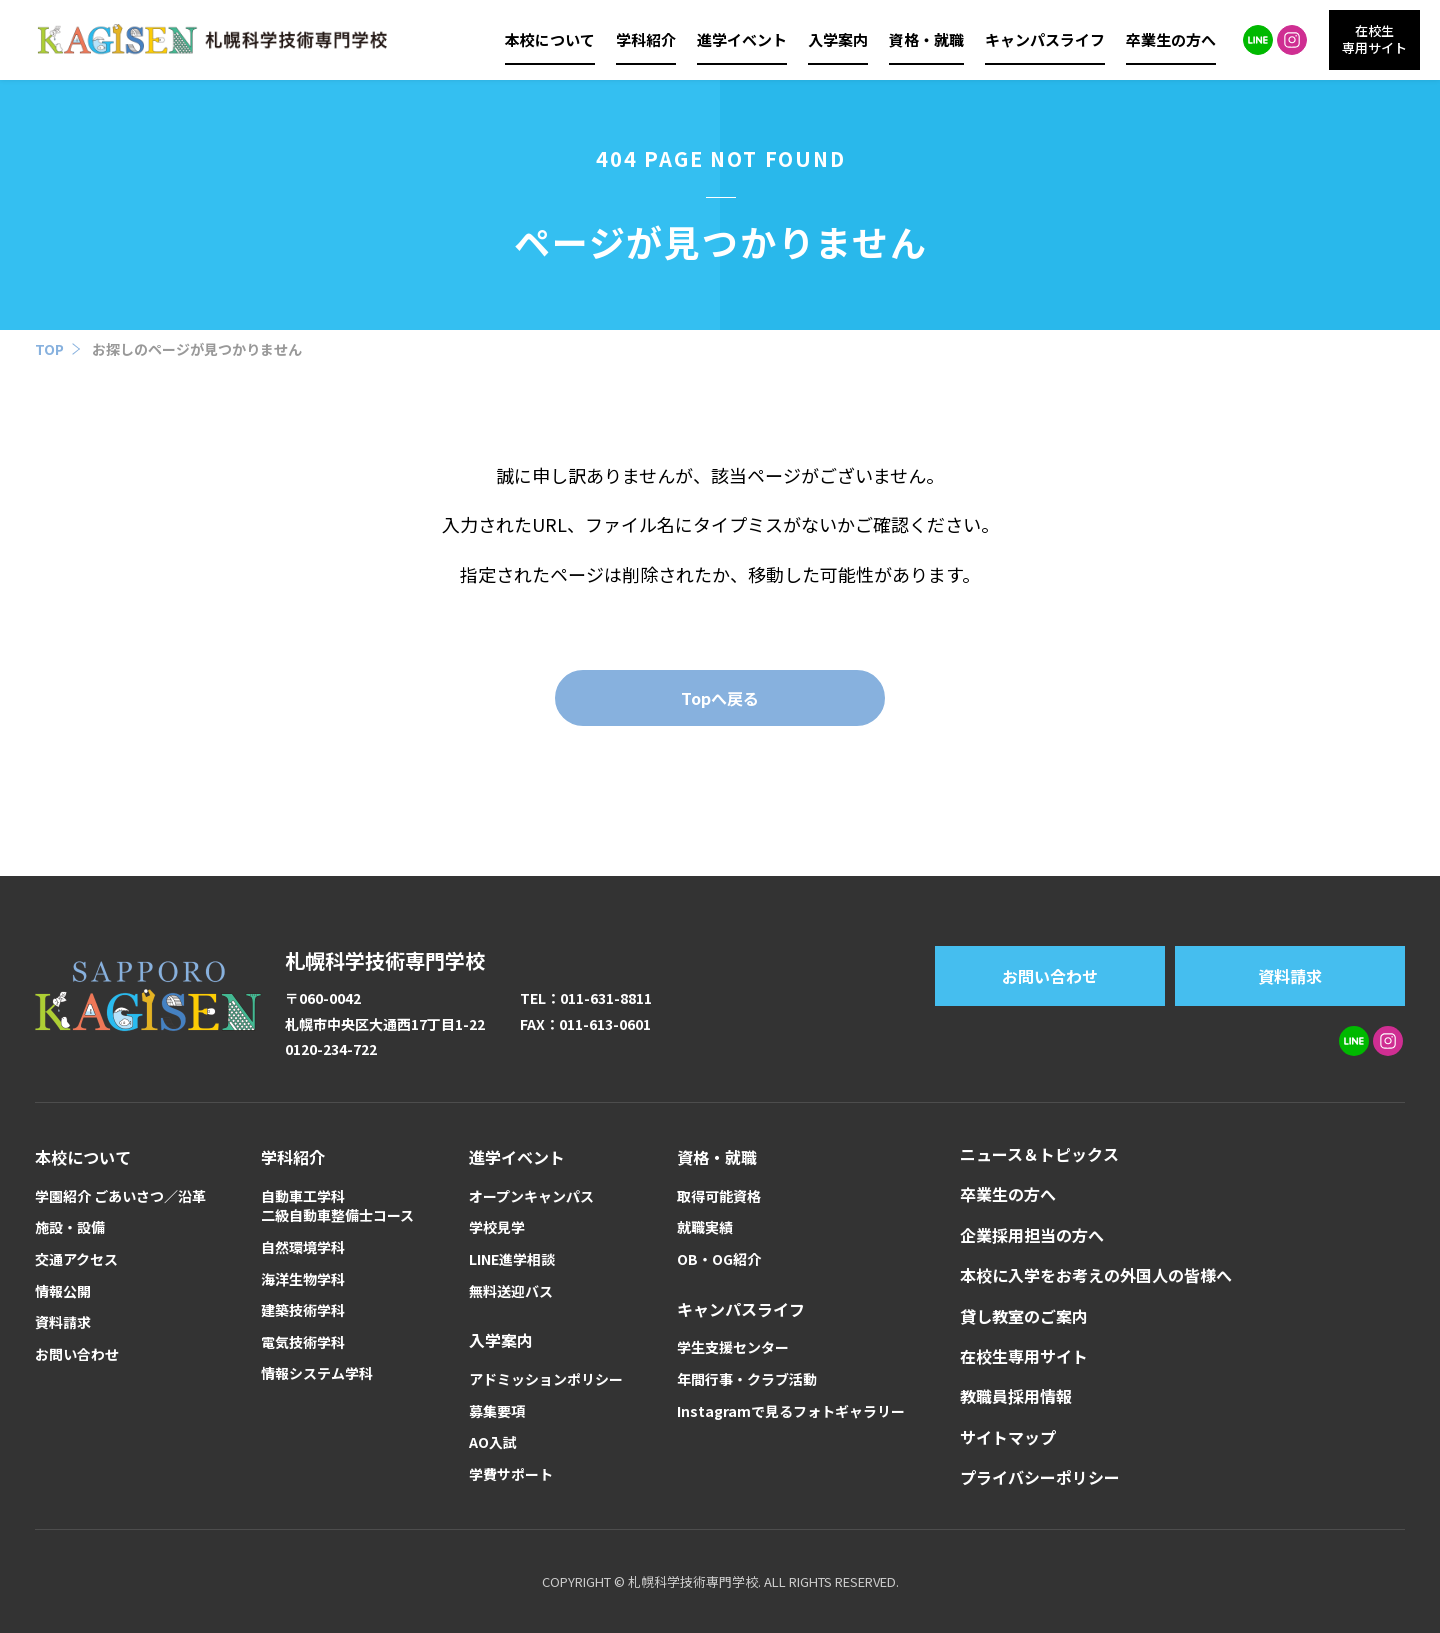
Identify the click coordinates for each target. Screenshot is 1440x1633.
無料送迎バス (511, 1291)
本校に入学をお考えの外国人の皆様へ (1096, 1275)
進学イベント (742, 39)
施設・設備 (70, 1227)
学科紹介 (646, 39)
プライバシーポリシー (1040, 1477)
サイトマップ (1008, 1437)
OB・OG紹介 (719, 1259)
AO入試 (493, 1442)
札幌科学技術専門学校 (385, 960)
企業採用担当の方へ (1032, 1235)
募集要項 (497, 1411)
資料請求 (1290, 976)
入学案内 (838, 39)
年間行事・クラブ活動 (747, 1379)
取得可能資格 (719, 1196)
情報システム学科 (317, 1373)
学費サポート (511, 1474)
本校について (550, 39)
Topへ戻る (720, 698)
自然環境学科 (303, 1247)
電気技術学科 (303, 1342)
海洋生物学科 (303, 1279)
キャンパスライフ (1045, 39)
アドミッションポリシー (546, 1379)
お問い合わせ (1050, 976)
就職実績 (705, 1227)
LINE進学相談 (512, 1259)
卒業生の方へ (1171, 39)
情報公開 (63, 1291)
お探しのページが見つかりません (197, 349)
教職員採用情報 (1016, 1396)
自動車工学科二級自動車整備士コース (337, 1206)
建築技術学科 (303, 1310)
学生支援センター (733, 1347)
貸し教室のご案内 (1024, 1316)
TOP (49, 349)
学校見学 (497, 1227)
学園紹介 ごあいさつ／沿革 (120, 1196)
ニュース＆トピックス (1039, 1154)
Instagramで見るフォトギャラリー (791, 1411)
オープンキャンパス (531, 1196)
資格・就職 (926, 39)
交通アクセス (76, 1259)
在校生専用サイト (1024, 1356)
